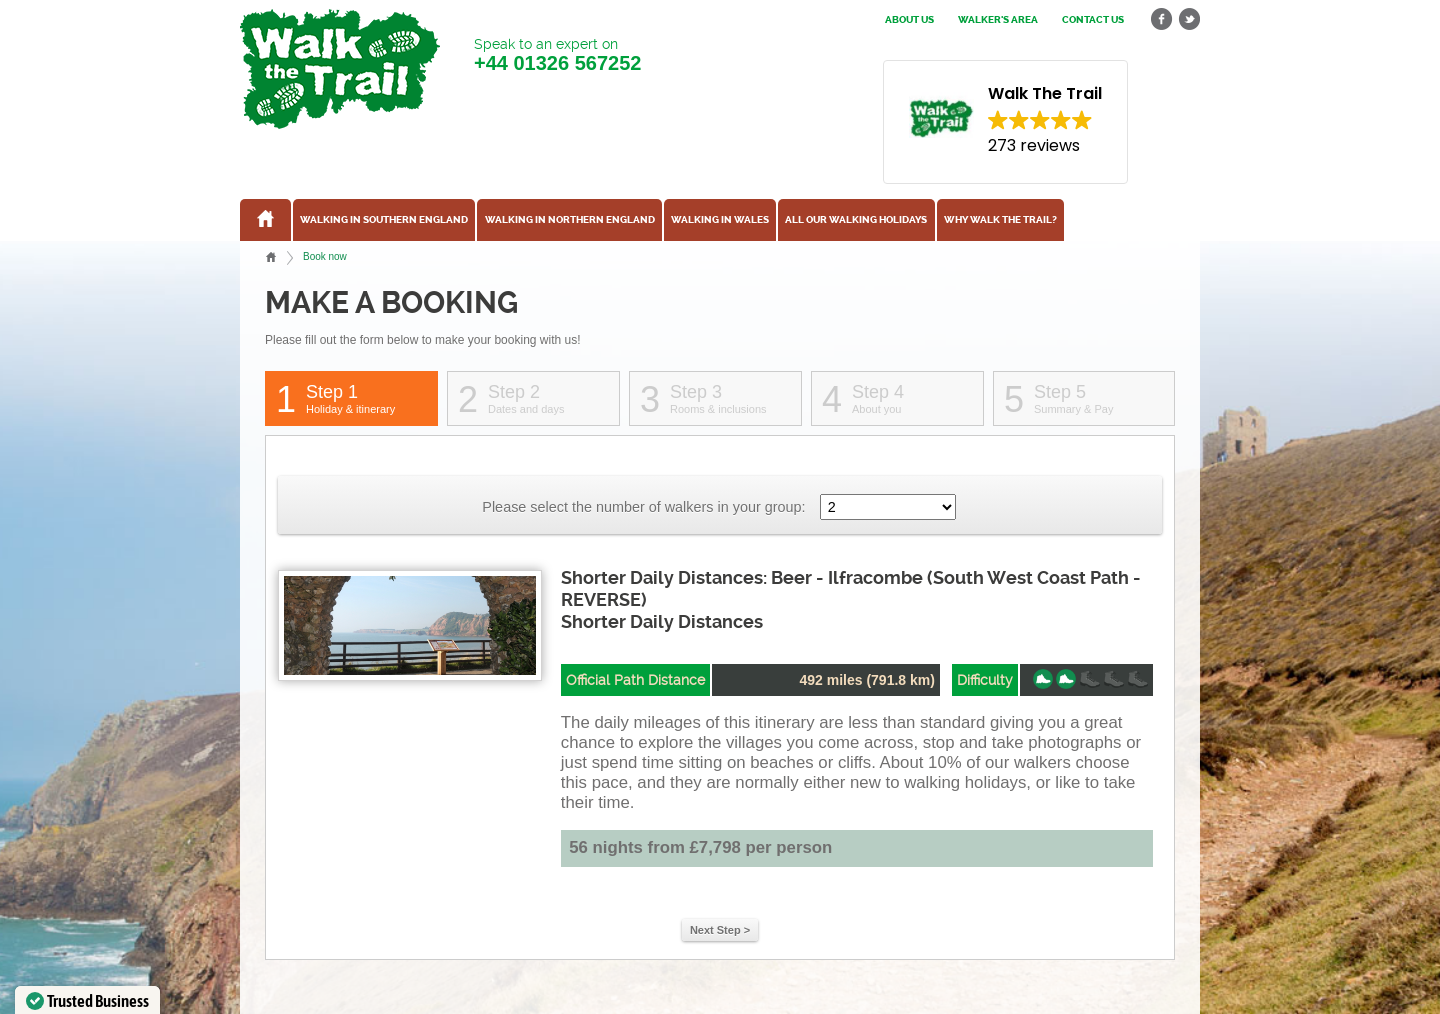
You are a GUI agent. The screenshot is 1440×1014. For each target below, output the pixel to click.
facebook (1162, 19)
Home (271, 257)
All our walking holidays (856, 220)
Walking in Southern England (384, 220)
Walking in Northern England (570, 220)
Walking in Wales (720, 220)
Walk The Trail (340, 69)
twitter (1189, 19)
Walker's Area (998, 20)
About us (909, 20)
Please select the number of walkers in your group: (643, 507)
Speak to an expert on (557, 55)
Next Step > (720, 930)
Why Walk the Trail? (1000, 220)
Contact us (1093, 20)
